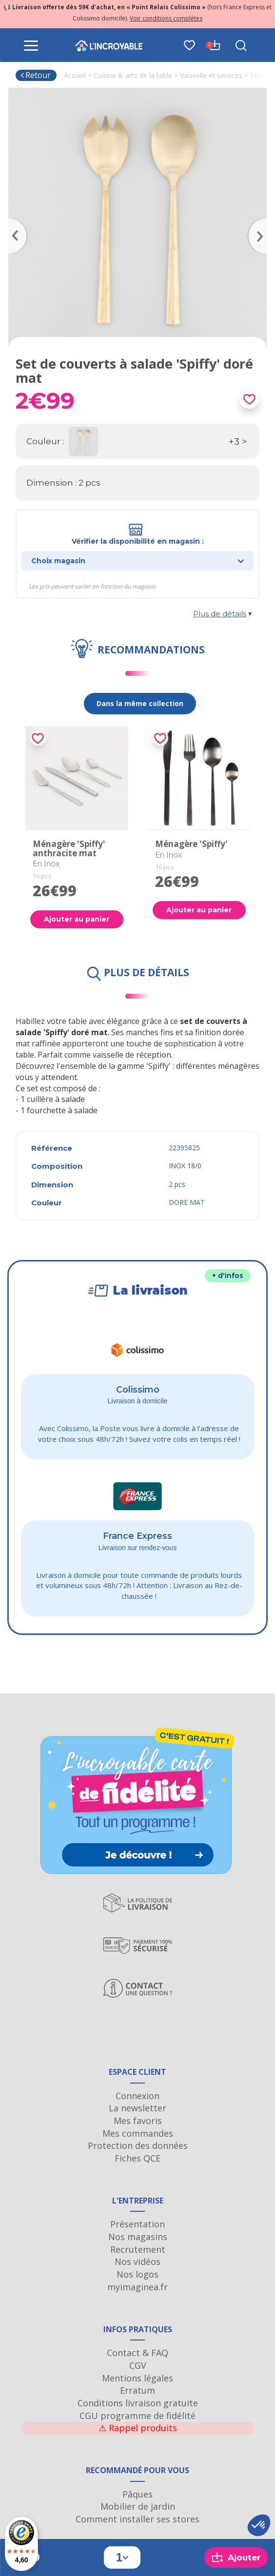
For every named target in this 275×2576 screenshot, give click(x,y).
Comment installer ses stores (137, 2519)
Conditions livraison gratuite (138, 2403)
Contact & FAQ (137, 2353)
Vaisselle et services (211, 75)
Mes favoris (138, 2120)
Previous (13, 222)
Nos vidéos (137, 2261)
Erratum (137, 2390)
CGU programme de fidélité (137, 2415)
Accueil (75, 75)
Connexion (137, 2096)
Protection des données (138, 2145)
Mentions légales (137, 2378)
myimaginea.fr (137, 2287)
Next (262, 222)
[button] (259, 2525)
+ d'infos (227, 1275)
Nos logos (137, 2274)
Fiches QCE (137, 2158)
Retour (35, 75)
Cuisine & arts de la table (133, 75)
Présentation (137, 2224)
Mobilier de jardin (137, 2506)
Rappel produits (137, 2428)
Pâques (137, 2494)
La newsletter (137, 2108)
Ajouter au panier (76, 919)
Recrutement (137, 2249)
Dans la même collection (140, 703)
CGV (137, 2365)
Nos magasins (137, 2236)
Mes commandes (137, 2133)
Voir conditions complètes (166, 18)
